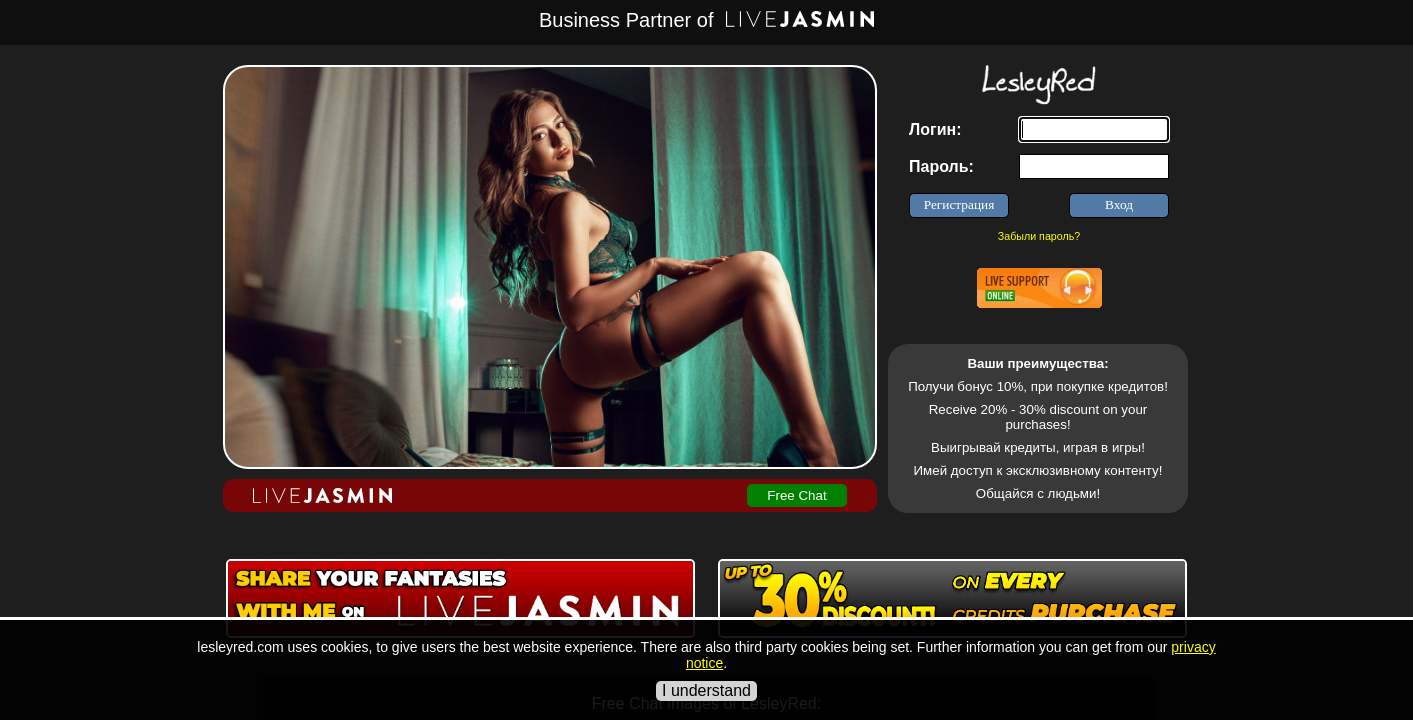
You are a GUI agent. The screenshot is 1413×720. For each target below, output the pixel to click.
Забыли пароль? (1039, 236)
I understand (706, 690)
